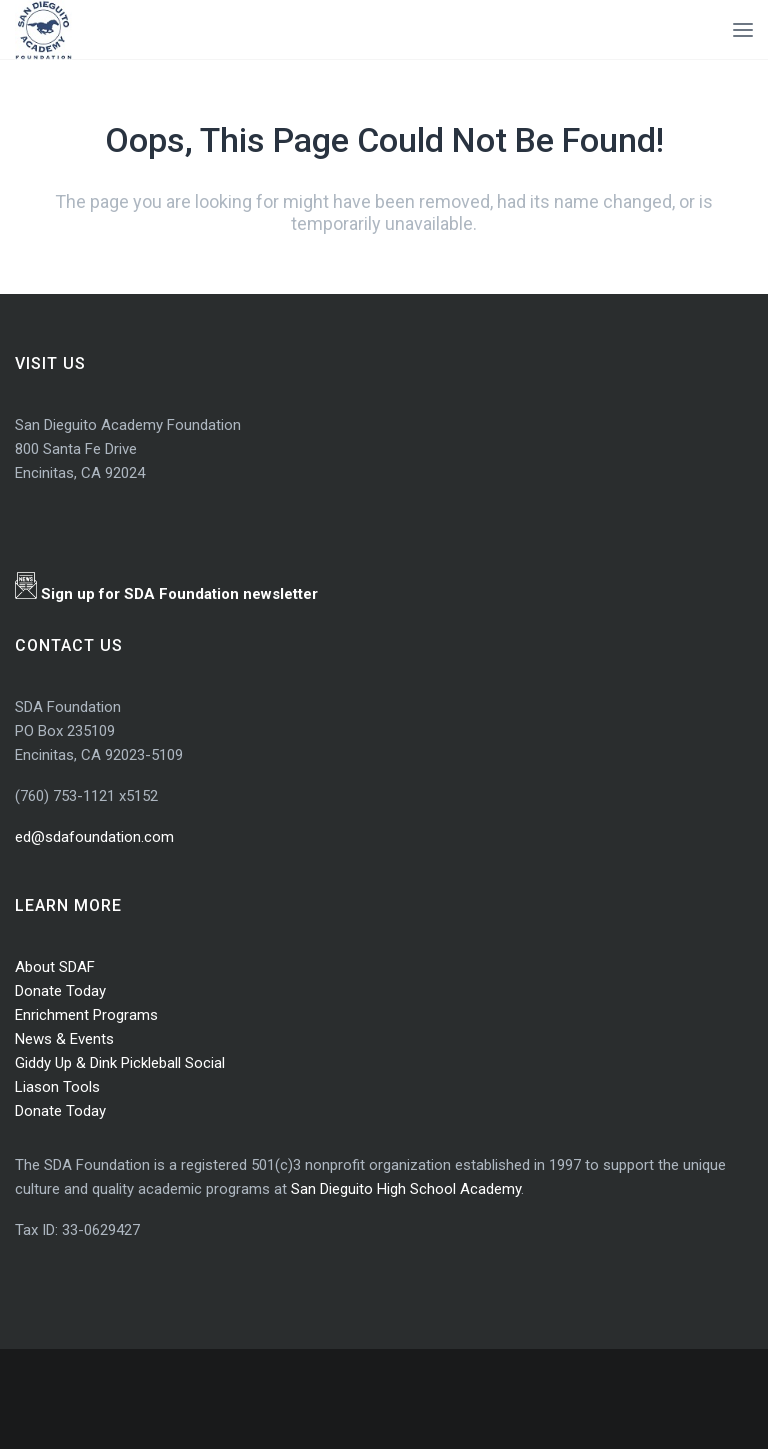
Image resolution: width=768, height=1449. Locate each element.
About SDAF (55, 967)
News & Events (64, 1039)
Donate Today (60, 991)
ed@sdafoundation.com (94, 837)
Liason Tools (57, 1087)
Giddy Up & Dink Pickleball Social (120, 1063)
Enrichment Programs (86, 1015)
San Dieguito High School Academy (406, 1189)
